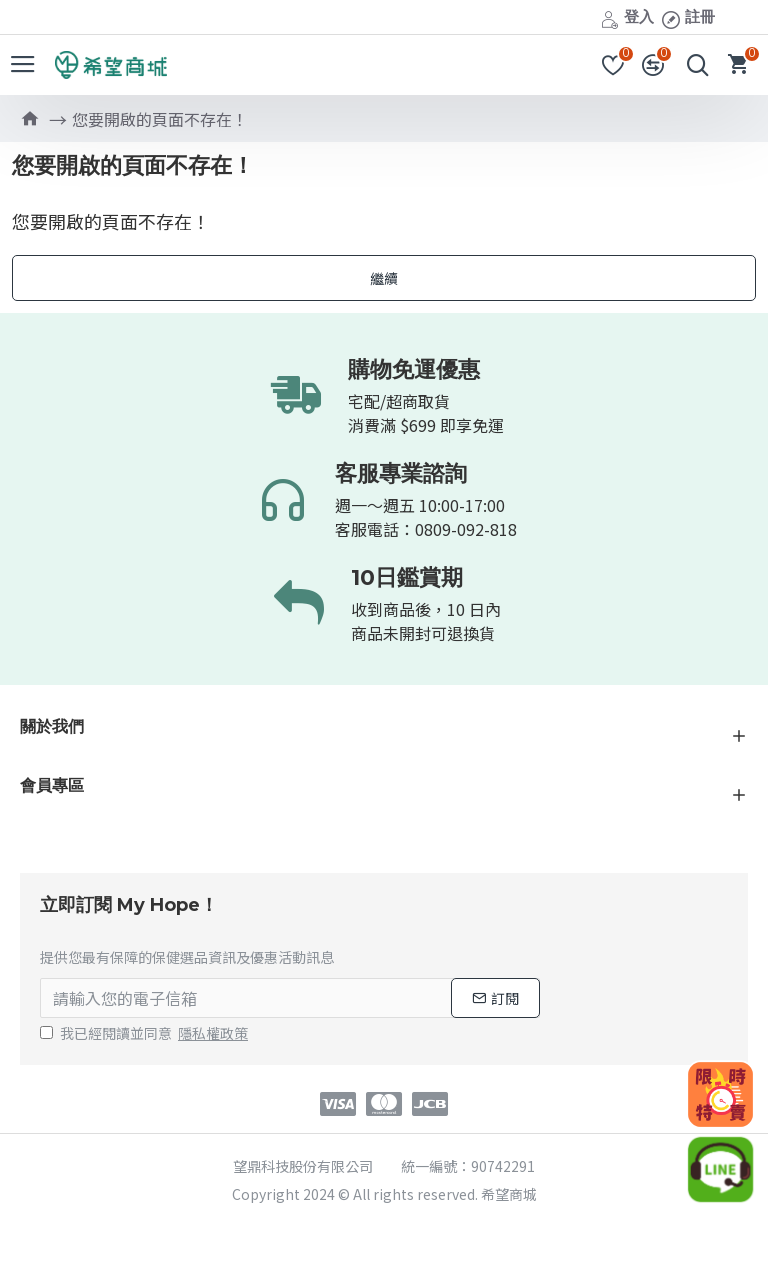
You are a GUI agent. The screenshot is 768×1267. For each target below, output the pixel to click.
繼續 (384, 278)
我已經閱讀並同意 (145, 1033)
